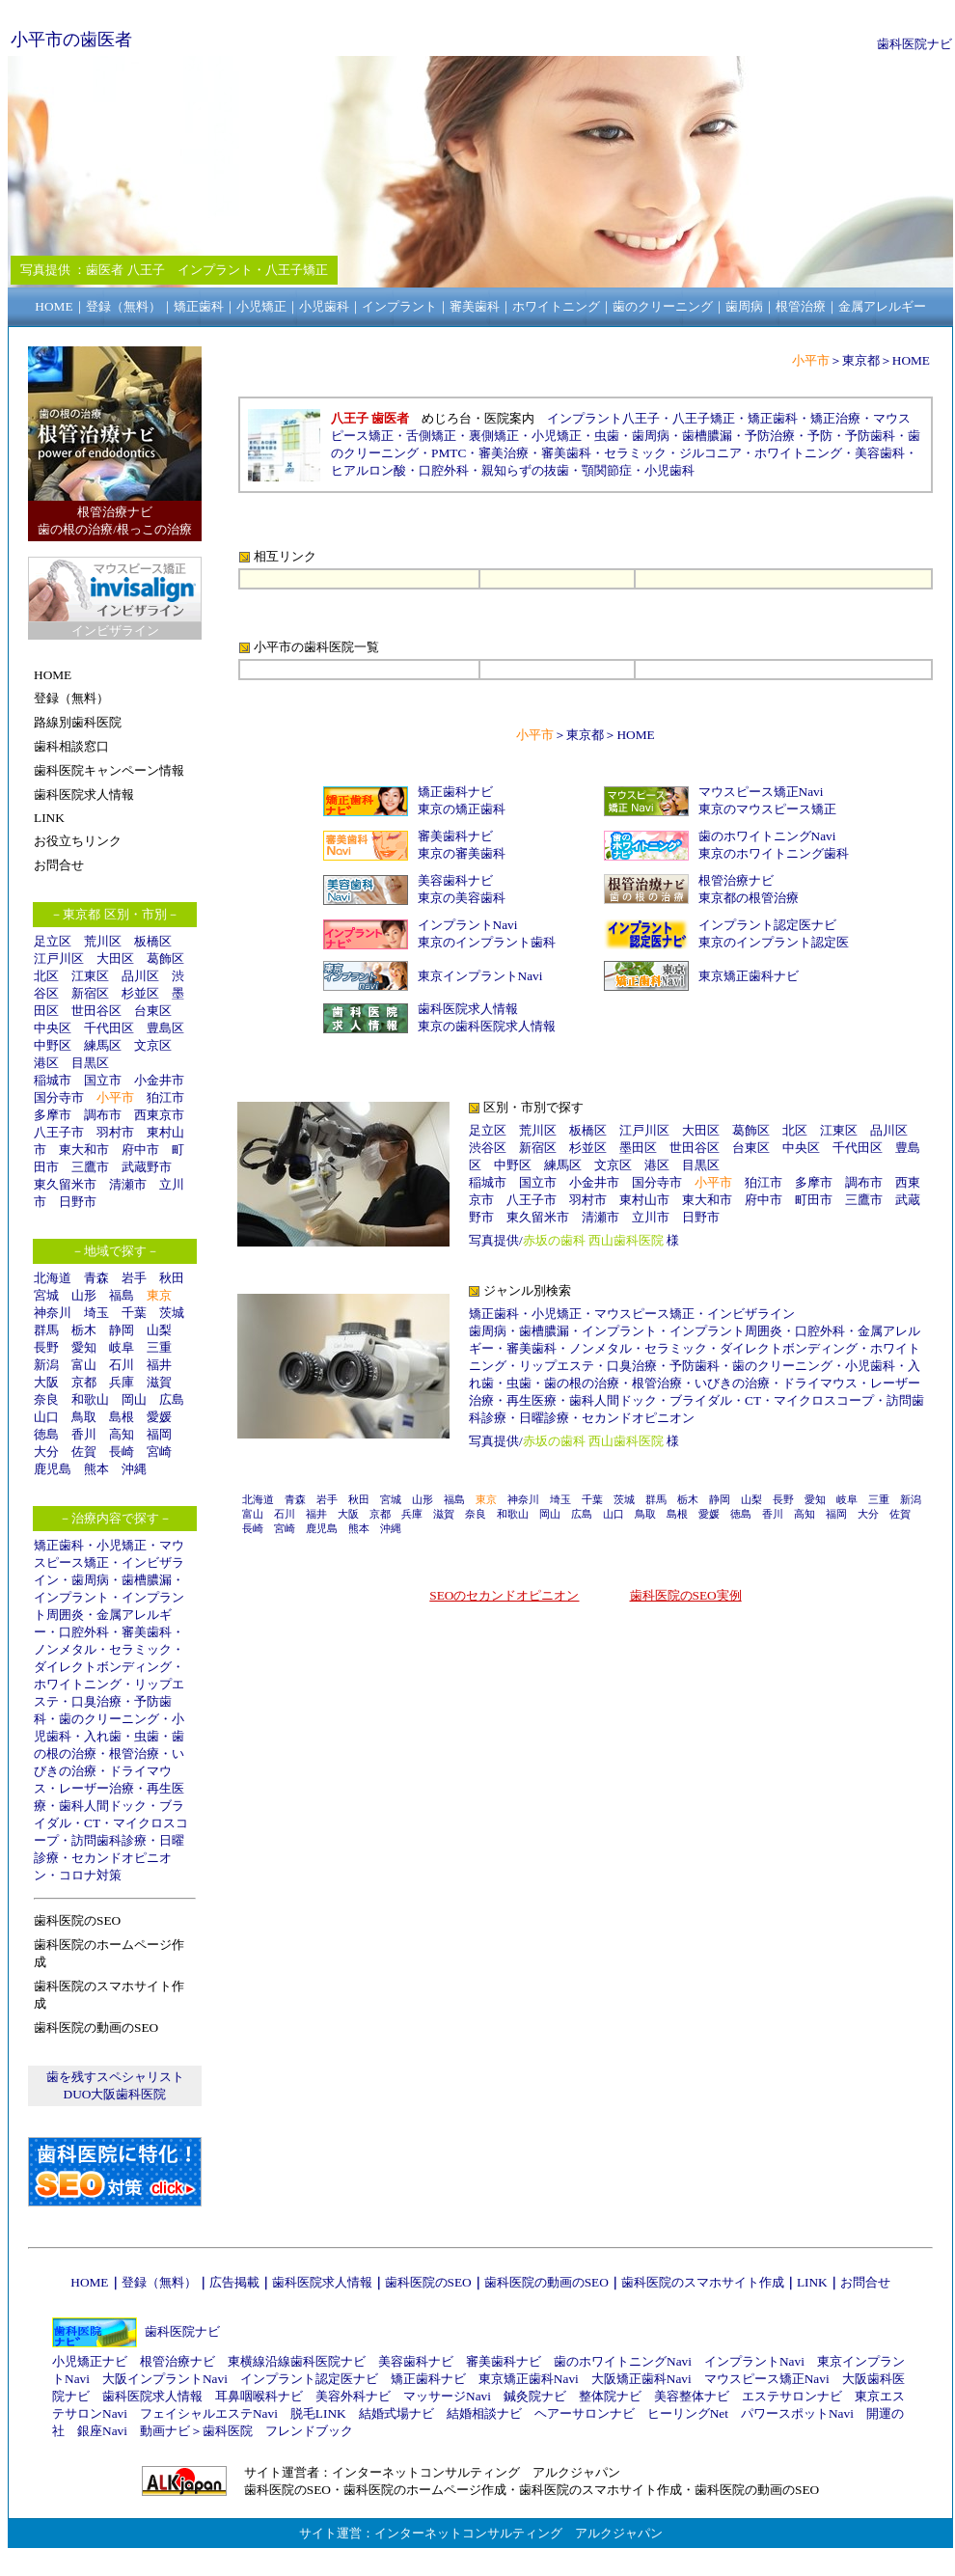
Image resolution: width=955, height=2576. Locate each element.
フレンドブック (309, 2431)
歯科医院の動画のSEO (546, 2282)
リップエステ (556, 1365)
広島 (171, 1399)
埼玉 (96, 1312)
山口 (46, 1417)
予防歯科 (870, 435)
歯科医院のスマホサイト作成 (702, 2282)
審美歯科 (147, 1632)
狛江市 (165, 1097)
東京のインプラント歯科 (487, 942)
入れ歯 (103, 1736)
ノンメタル (65, 1649)
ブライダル (700, 1400)
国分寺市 (59, 1097)
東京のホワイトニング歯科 (773, 853)
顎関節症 (607, 470)
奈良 (46, 1399)
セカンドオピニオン (638, 1418)
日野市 (77, 1201)
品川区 (140, 976)
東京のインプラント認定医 (773, 942)
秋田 (171, 1278)
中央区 (52, 1028)
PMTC (448, 453)
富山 (83, 1364)
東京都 (861, 360)
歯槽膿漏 (147, 1580)
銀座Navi (102, 2431)
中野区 (52, 1045)
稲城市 (52, 1080)
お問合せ (865, 2282)
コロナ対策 (90, 1875)
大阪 (46, 1382)
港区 (46, 1062)
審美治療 (503, 453)
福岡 (159, 1434)
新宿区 (90, 993)
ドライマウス (820, 1383)
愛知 (83, 1347)
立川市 (650, 1217)
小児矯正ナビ (89, 2361)
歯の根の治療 (581, 1383)
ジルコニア (710, 453)
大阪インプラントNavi (165, 2378)
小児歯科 (669, 470)
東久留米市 (65, 1184)
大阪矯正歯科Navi (641, 2378)
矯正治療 (835, 418)
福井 (159, 1364)
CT (92, 1823)
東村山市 (644, 1199)
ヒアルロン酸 (368, 470)
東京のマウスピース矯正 (767, 809)
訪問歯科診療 (109, 1840)
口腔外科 (84, 1632)
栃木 (83, 1330)
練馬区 (103, 1045)
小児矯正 (121, 1545)
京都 (83, 1382)
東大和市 (84, 1149)
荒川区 (103, 941)
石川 (121, 1364)
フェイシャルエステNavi (209, 2413)
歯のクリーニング (109, 1719)
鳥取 (83, 1417)
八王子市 (59, 1132)
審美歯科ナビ (455, 836)
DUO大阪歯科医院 (115, 2094)
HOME (911, 360)
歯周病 (90, 1580)
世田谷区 (96, 1010)
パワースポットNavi (797, 2413)
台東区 (153, 1010)
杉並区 (140, 993)
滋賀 (159, 1382)
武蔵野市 (147, 1167)
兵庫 (121, 1382)
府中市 (140, 1149)
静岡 (121, 1330)
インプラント (71, 1597)
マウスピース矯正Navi (761, 791)
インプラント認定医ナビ (767, 925)
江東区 (90, 976)
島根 (121, 1417)
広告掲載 (234, 2282)
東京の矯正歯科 (461, 809)
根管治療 (134, 1753)
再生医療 (531, 1400)
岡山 (134, 1399)
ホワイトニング (78, 1684)
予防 (819, 435)
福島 (121, 1295)
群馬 (46, 1330)
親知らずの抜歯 (525, 470)
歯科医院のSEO (428, 2282)
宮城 (46, 1295)
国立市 (109, 1080)
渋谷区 (487, 1147)
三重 (159, 1347)
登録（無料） (159, 2282)
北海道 (52, 1278)
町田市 (813, 1199)
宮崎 (159, 1451)
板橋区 (153, 941)
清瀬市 (128, 1184)
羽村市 (115, 1132)
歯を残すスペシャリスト (115, 2076)
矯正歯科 (59, 1545)
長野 (46, 1347)
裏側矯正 (494, 435)
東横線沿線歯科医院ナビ (297, 2361)
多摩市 (52, 1115)
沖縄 (134, 1469)
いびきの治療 (732, 1383)
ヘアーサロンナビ (584, 2413)
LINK (812, 2282)
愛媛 (159, 1417)
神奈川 (52, 1312)
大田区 (115, 958)
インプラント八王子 (603, 418)
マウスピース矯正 (644, 1313)
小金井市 (159, 1080)
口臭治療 (96, 1701)
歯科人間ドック (103, 1805)
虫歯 (146, 1736)
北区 (46, 976)
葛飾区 (165, 958)
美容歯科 (880, 453)
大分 (46, 1451)
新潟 (46, 1364)
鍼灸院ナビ (535, 2396)
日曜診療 (544, 1418)
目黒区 (90, 1062)
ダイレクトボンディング (103, 1666)
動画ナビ (165, 2431)
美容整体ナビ (691, 2396)
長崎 (121, 1451)
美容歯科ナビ (455, 880)
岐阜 (121, 1347)
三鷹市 (90, 1167)
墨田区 (638, 1147)
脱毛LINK (318, 2413)
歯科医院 (228, 2431)
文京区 (153, 1045)
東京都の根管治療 (748, 898)
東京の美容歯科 (461, 898)
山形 (83, 1295)
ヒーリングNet (687, 2413)
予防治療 (770, 435)
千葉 (134, 1312)
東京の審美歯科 (461, 853)
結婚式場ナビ (396, 2413)
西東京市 (159, 1115)
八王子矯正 (703, 418)
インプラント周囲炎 (725, 1331)
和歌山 (90, 1399)
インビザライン (751, 1313)
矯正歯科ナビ (455, 791)
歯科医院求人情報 (468, 1008)
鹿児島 (52, 1469)
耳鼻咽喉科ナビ (259, 2396)
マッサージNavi (447, 2396)
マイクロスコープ (824, 1400)
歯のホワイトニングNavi (767, 836)
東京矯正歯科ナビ (748, 976)
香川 (83, 1434)
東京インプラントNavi (480, 976)
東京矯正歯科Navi (528, 2378)
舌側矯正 (431, 435)
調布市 (103, 1115)
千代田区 (109, 1028)
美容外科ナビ (353, 2396)
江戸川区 (59, 958)
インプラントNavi (468, 925)
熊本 (96, 1469)
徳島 (46, 1434)
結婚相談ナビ (484, 2413)
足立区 (52, 941)
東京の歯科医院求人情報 (487, 1026)
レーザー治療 (96, 1788)
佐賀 (83, 1451)
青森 (96, 1278)
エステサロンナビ (792, 2396)
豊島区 (165, 1028)
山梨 (159, 1330)
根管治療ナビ (736, 880)
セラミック (140, 1649)
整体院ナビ (610, 2396)
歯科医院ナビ (914, 44)
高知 (121, 1434)
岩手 (134, 1278)
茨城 (171, 1312)
